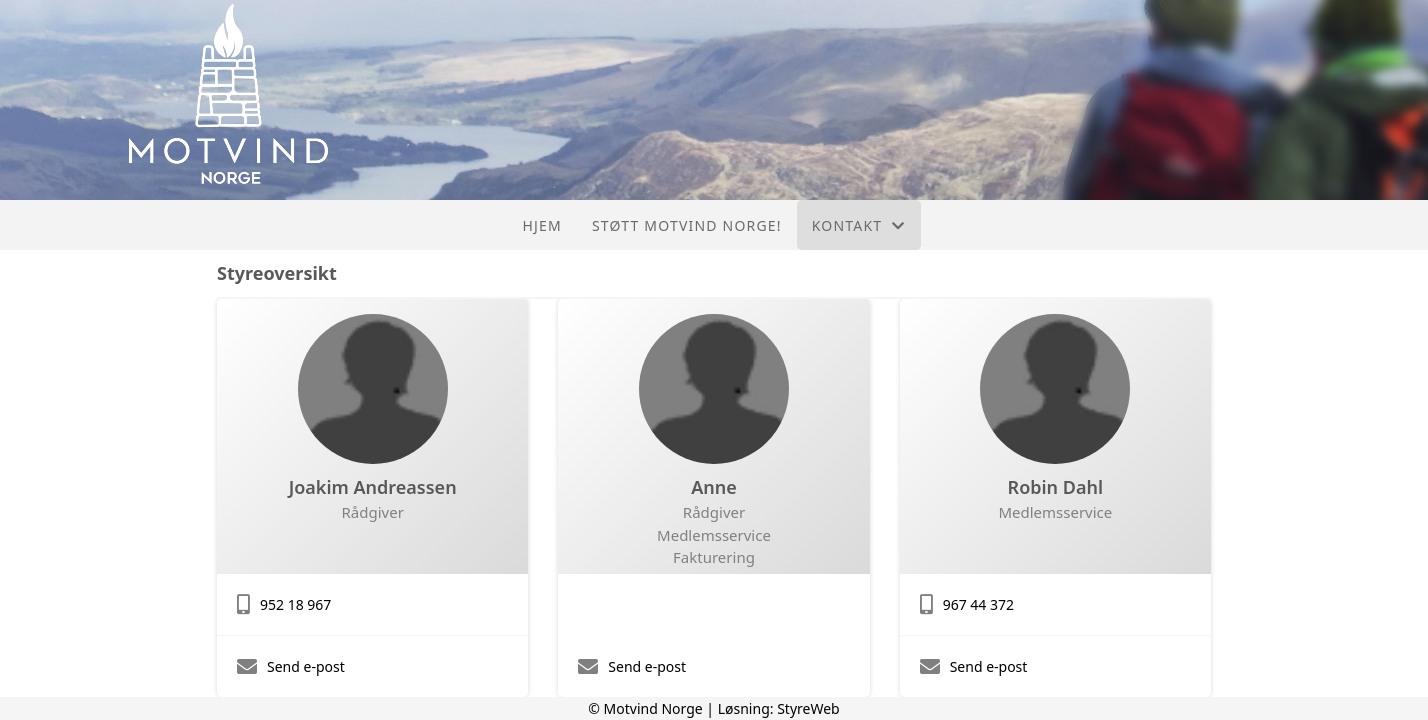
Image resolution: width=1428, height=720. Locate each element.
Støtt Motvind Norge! (687, 225)
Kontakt (859, 225)
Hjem (541, 225)
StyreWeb (808, 708)
